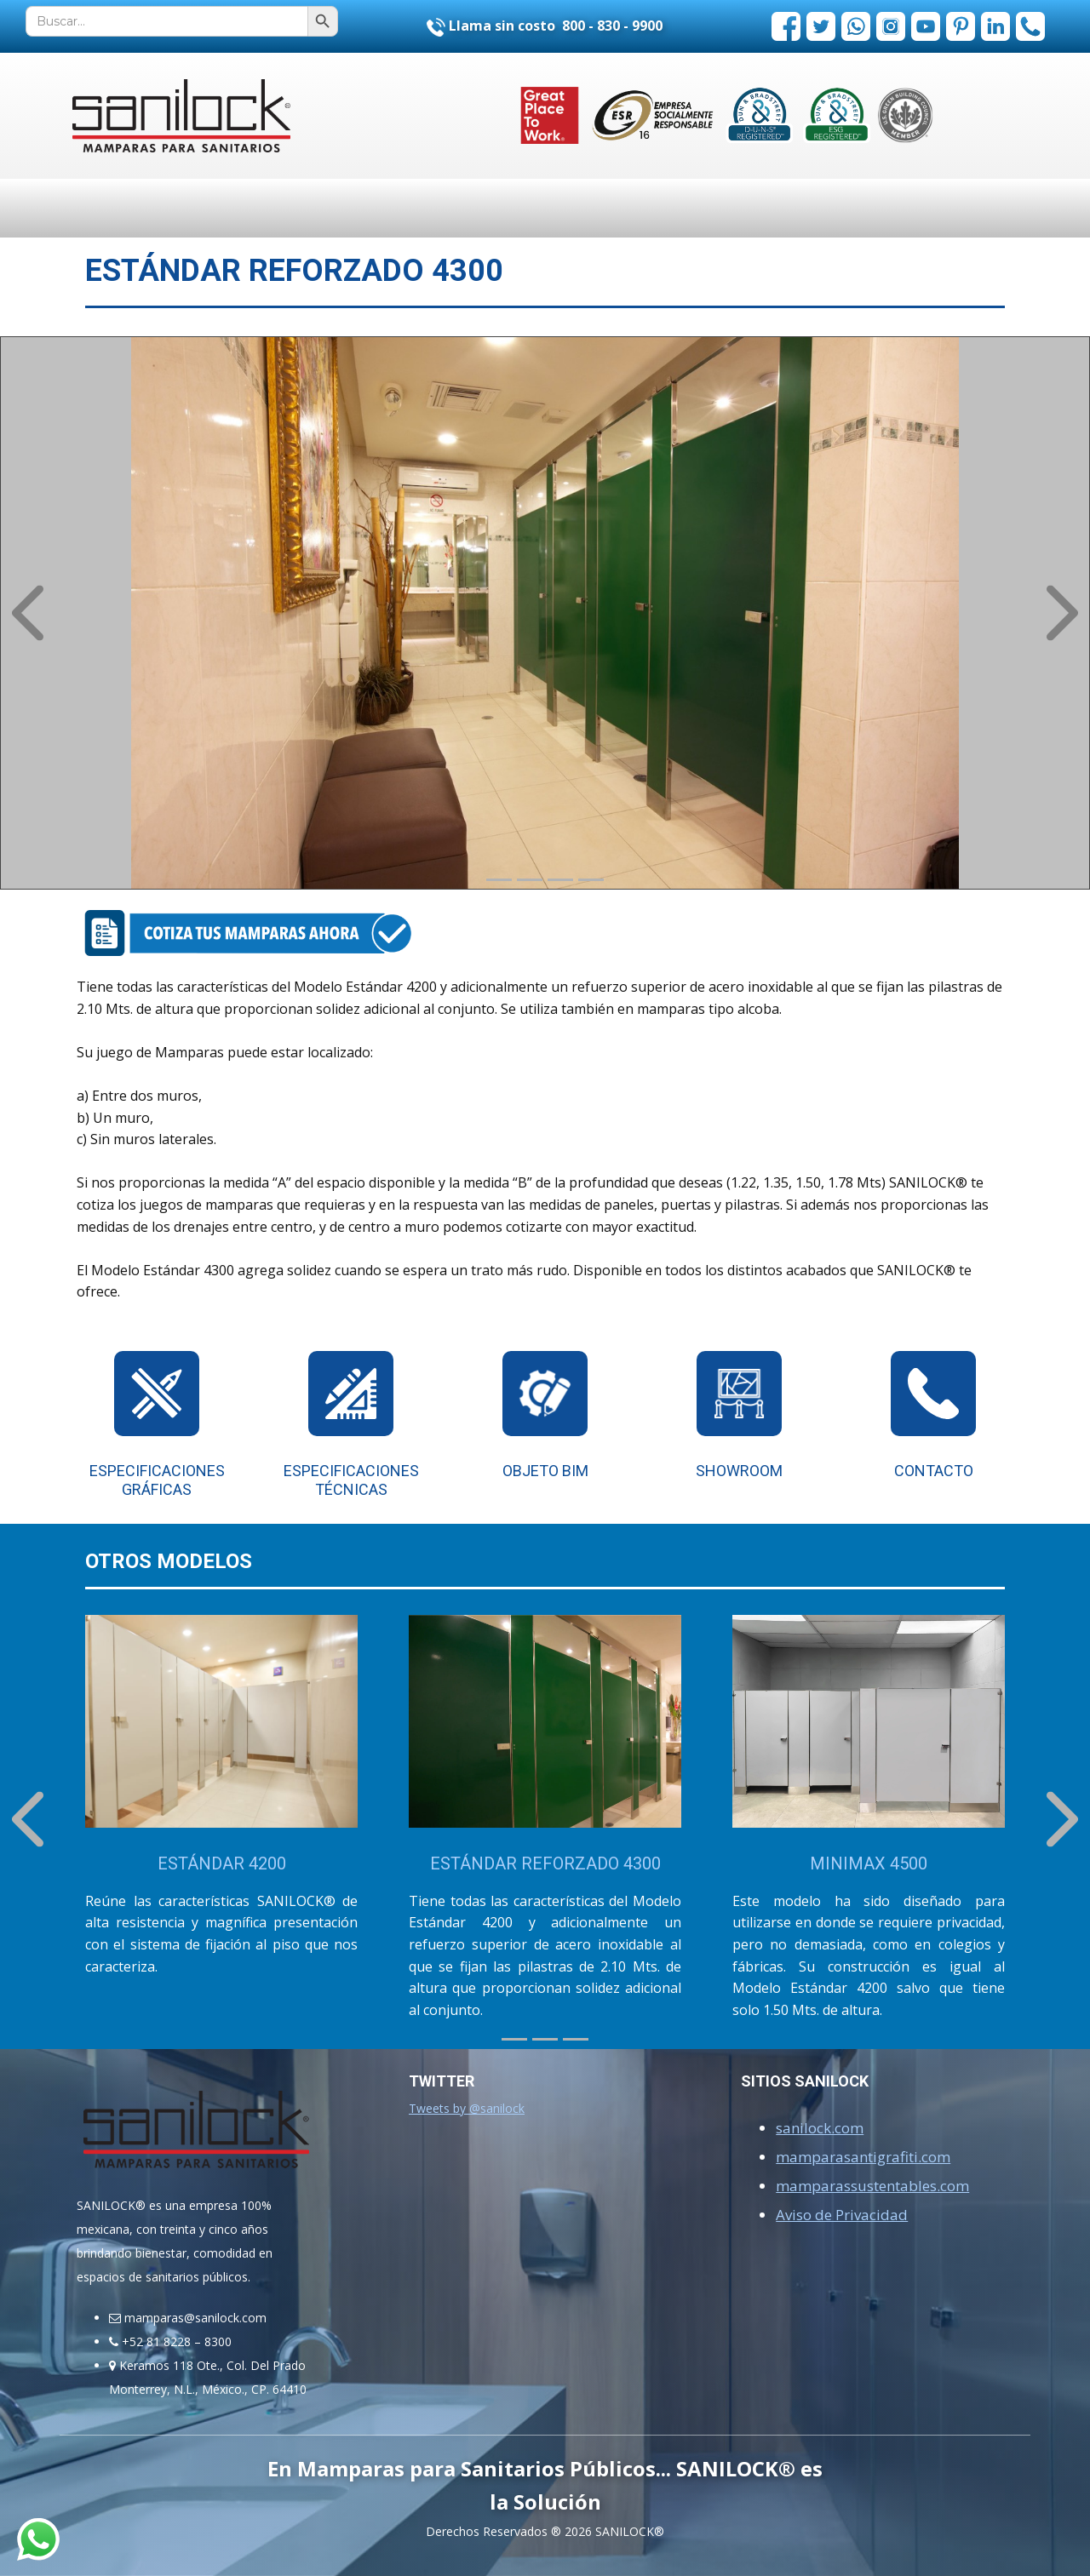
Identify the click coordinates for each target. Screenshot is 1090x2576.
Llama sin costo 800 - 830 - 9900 (545, 25)
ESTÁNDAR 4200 (222, 1863)
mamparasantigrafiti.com (863, 2157)
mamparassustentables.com (872, 2185)
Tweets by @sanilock (467, 2108)
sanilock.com (819, 2128)
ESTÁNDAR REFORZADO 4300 (545, 1863)
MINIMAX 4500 (868, 1863)
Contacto (933, 1471)
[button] (27, 613)
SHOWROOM (739, 1471)
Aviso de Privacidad (842, 2214)
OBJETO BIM (545, 1471)
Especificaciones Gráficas (157, 1480)
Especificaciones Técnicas (351, 1480)
